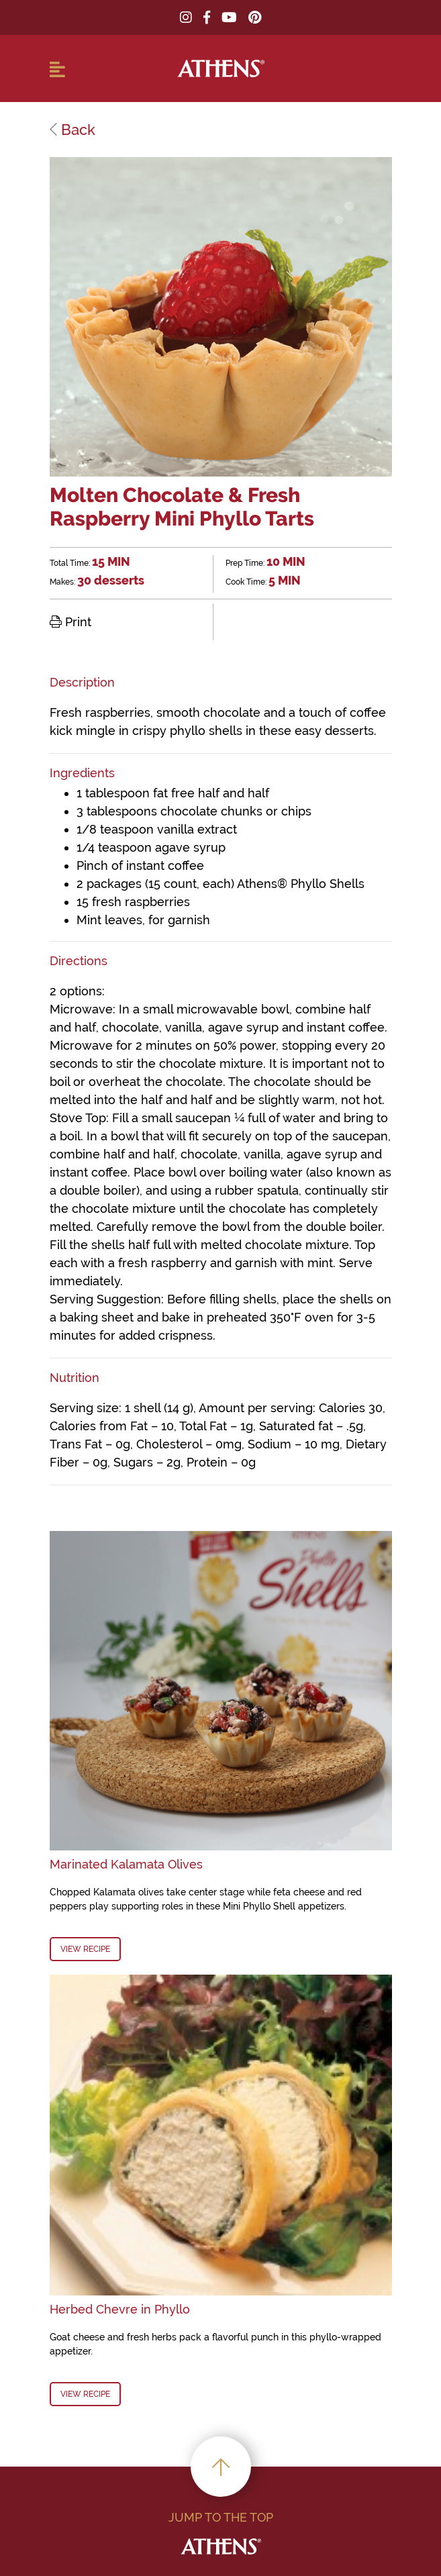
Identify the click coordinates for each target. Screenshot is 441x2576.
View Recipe (85, 1949)
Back (72, 129)
